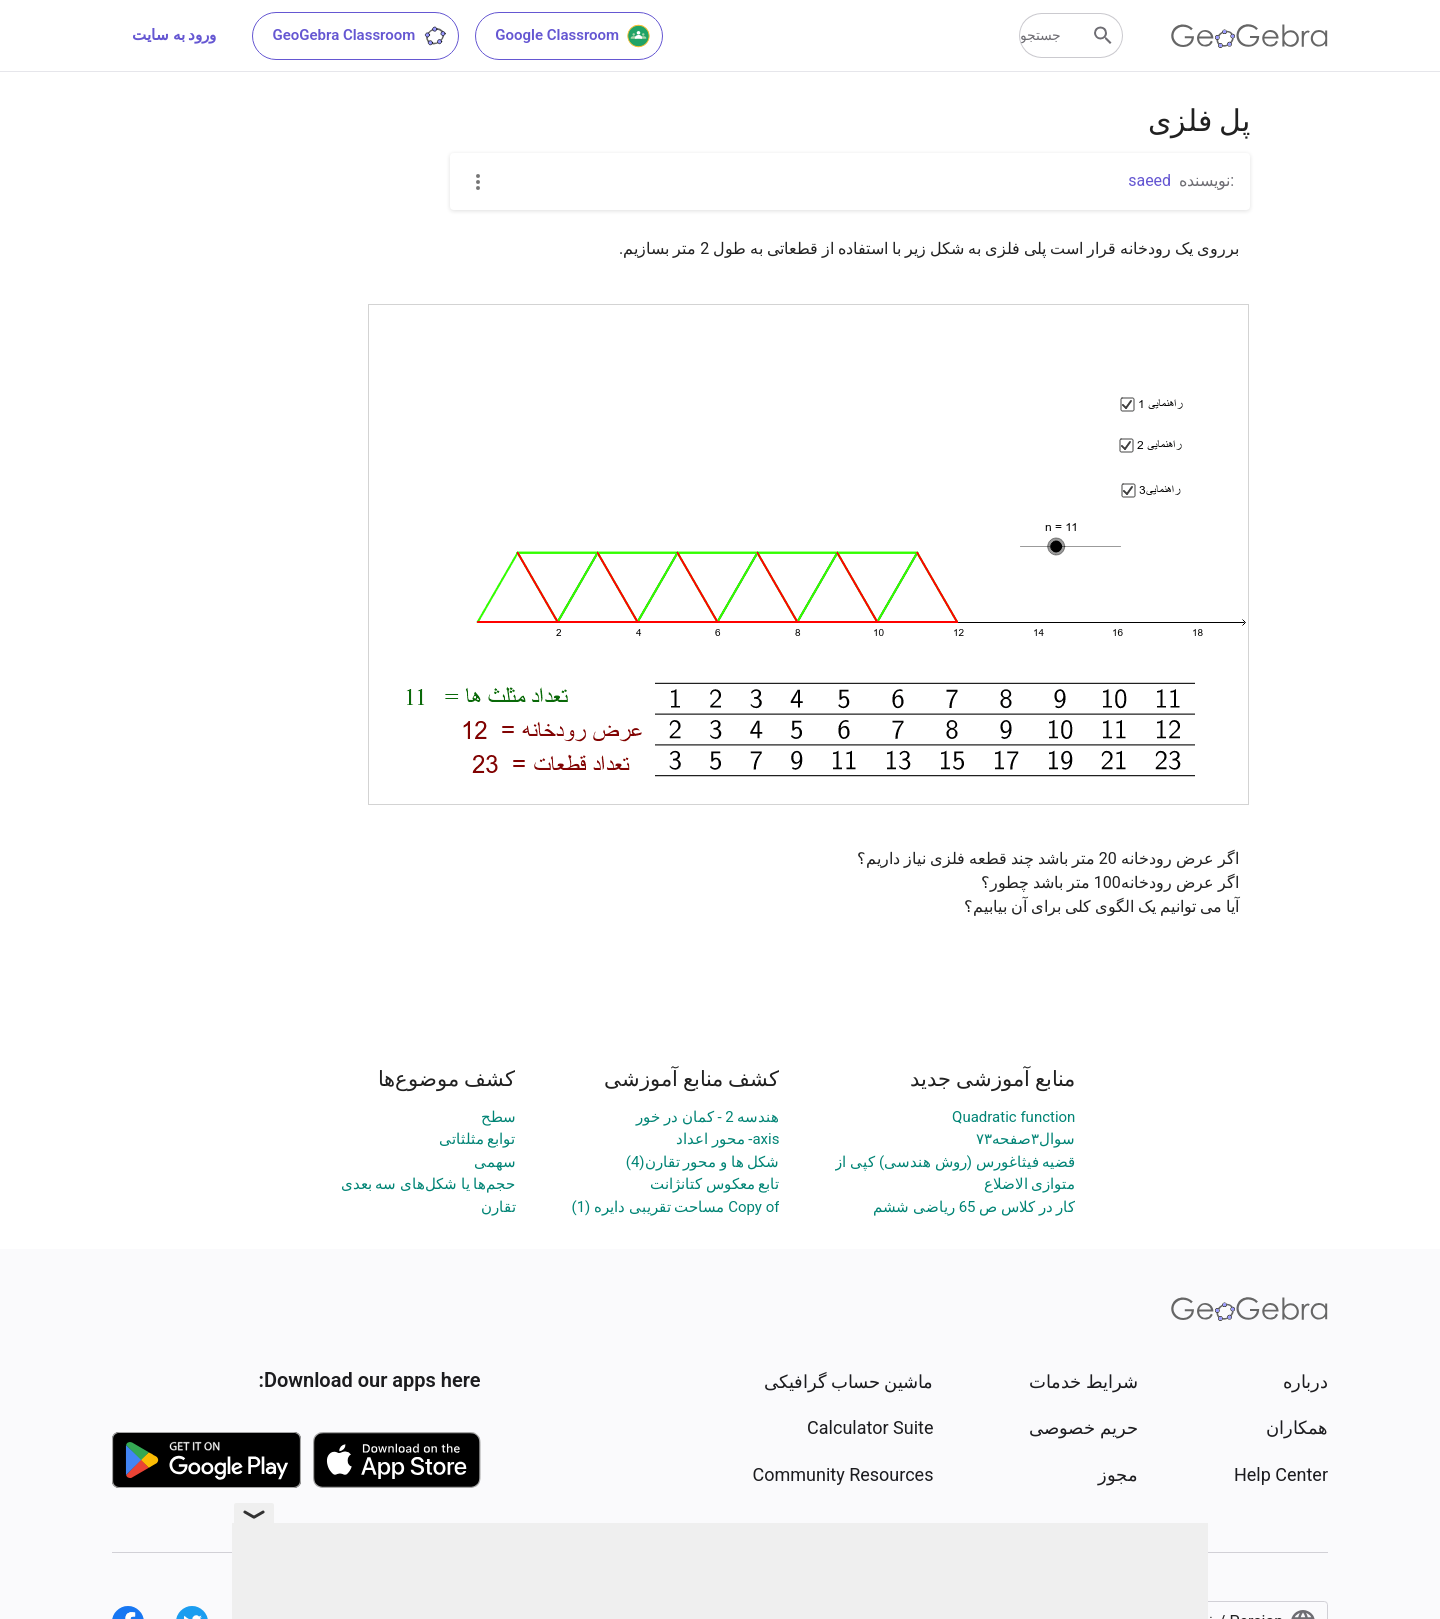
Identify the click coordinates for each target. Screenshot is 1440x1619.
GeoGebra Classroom (359, 36)
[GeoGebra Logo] (1249, 36)
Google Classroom (573, 36)
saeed (1149, 180)
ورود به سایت (174, 35)
